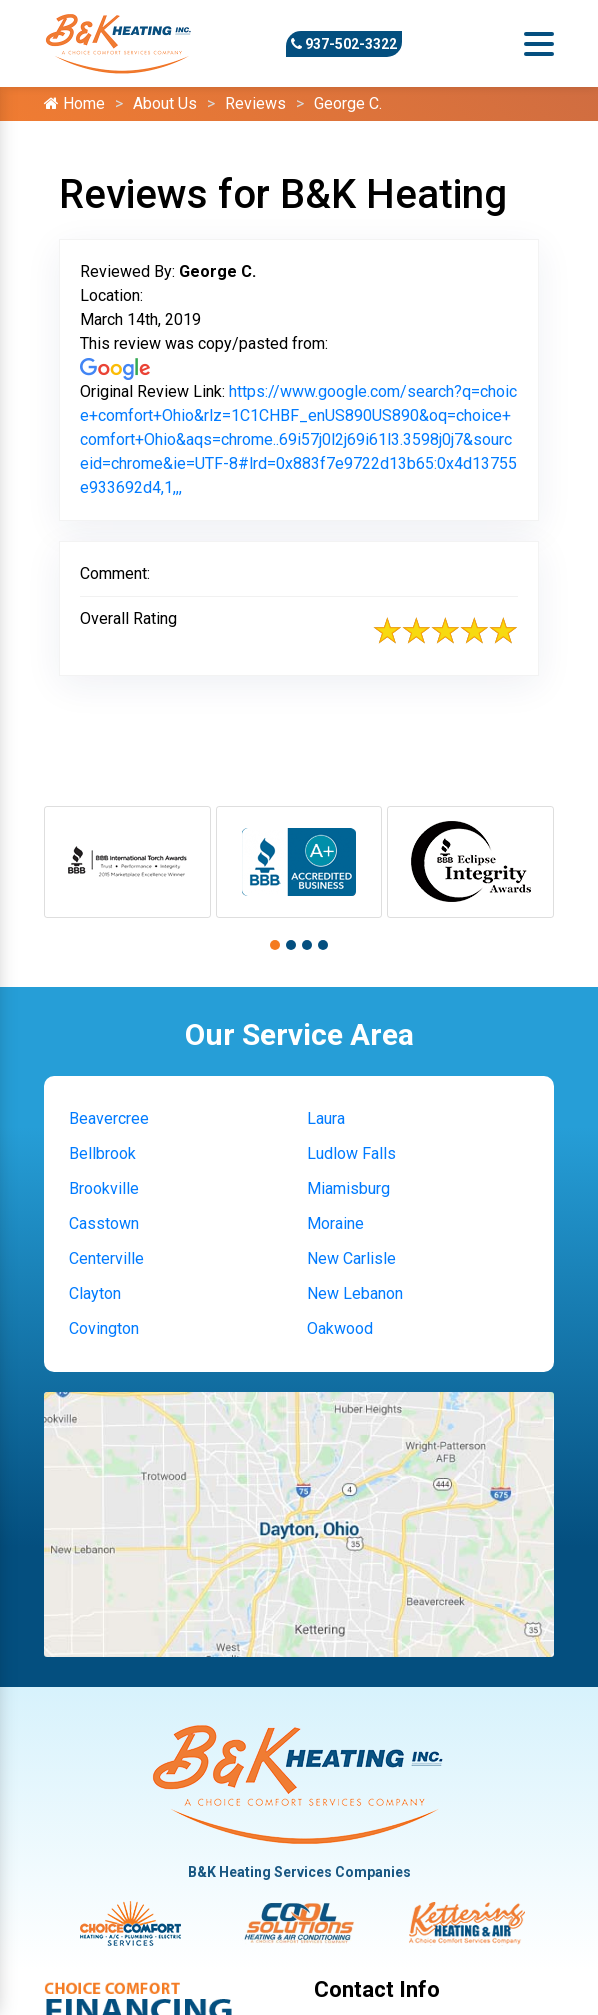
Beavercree (109, 1118)
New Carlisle (351, 1258)
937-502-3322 (344, 44)
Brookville (104, 1188)
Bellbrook (102, 1153)
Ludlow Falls (351, 1153)
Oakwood (340, 1328)
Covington (104, 1328)
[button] (275, 945)
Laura (326, 1118)
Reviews (255, 103)
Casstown (104, 1223)
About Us (165, 103)
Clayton (95, 1293)
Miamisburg (348, 1188)
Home (74, 103)
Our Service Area (299, 1034)
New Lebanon (355, 1293)
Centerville (106, 1258)
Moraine (335, 1223)
